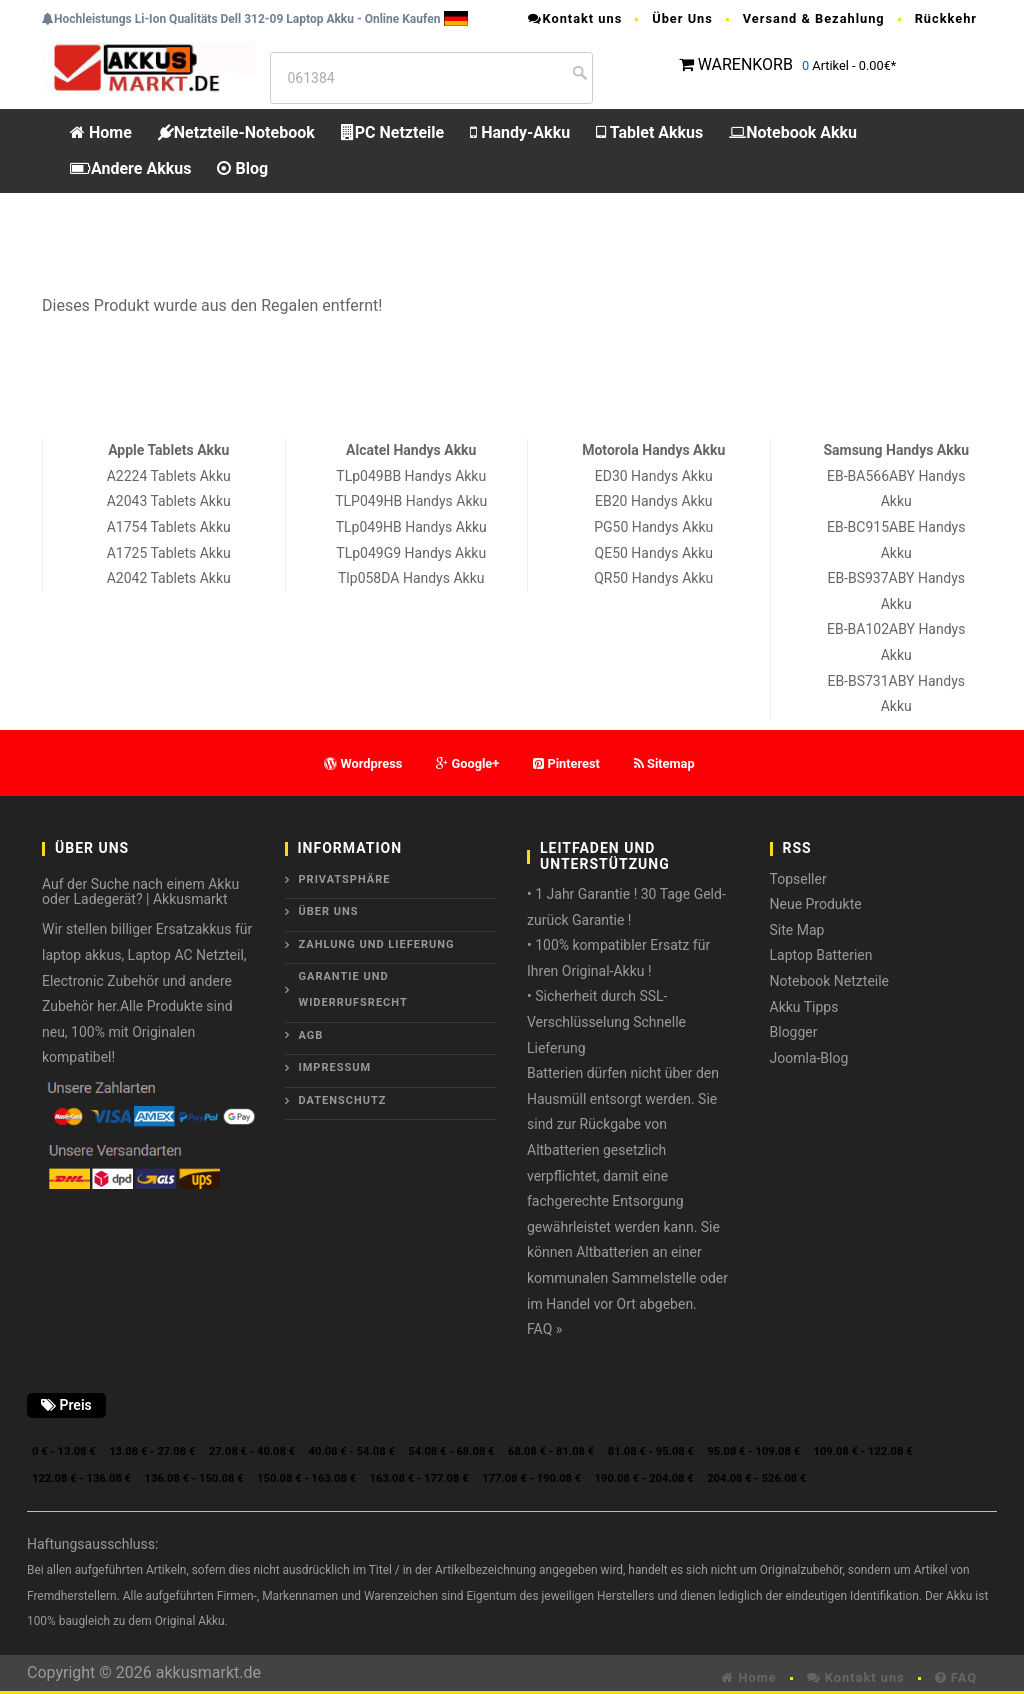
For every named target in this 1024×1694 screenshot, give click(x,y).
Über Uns (682, 18)
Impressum (335, 1067)
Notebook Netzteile (830, 981)
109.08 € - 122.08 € (863, 1451)
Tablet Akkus (649, 132)
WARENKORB (745, 64)
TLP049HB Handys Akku (411, 501)
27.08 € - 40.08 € (252, 1451)
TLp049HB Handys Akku (411, 527)
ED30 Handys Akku (654, 476)
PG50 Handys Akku (653, 527)
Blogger (794, 1032)
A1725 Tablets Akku (169, 553)
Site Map (797, 930)
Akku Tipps (804, 1007)
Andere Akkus (130, 168)
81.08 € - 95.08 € (651, 1451)
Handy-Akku (520, 132)
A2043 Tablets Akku (169, 501)
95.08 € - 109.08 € (753, 1451)
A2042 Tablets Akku (169, 578)
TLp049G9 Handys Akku (411, 553)
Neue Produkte (816, 904)
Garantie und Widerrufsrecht (353, 989)
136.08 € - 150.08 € (194, 1478)
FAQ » (544, 1329)
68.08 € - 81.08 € (551, 1451)
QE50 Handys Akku (654, 553)
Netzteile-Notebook (236, 132)
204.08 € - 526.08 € (756, 1478)
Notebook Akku (793, 132)
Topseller (798, 879)
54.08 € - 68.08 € (451, 1451)
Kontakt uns (575, 18)
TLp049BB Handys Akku (411, 476)
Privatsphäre (345, 879)
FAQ (956, 1677)
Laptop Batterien (821, 955)
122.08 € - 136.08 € (81, 1478)
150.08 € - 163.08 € (306, 1478)
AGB (311, 1035)
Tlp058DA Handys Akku (411, 578)
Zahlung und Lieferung (377, 944)
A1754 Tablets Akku (169, 527)
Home (101, 132)
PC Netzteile (392, 132)
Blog (242, 168)
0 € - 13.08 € (64, 1451)
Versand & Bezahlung (814, 18)
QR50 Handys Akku (653, 578)
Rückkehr (946, 18)
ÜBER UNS (329, 911)
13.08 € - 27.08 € (152, 1451)
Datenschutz (343, 1100)
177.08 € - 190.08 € (531, 1478)
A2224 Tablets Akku (169, 476)
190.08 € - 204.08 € (644, 1478)
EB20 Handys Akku (653, 501)
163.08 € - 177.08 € (419, 1478)
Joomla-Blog (809, 1058)
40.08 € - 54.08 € (352, 1451)
